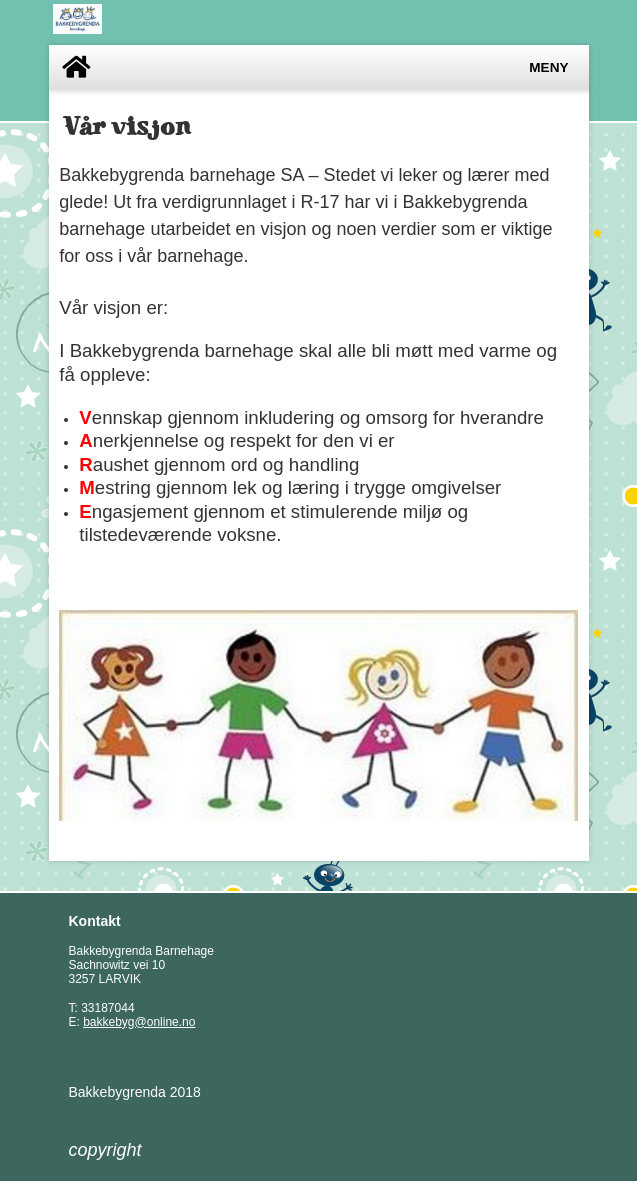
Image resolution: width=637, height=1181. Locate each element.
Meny (548, 67)
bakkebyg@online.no (139, 1022)
